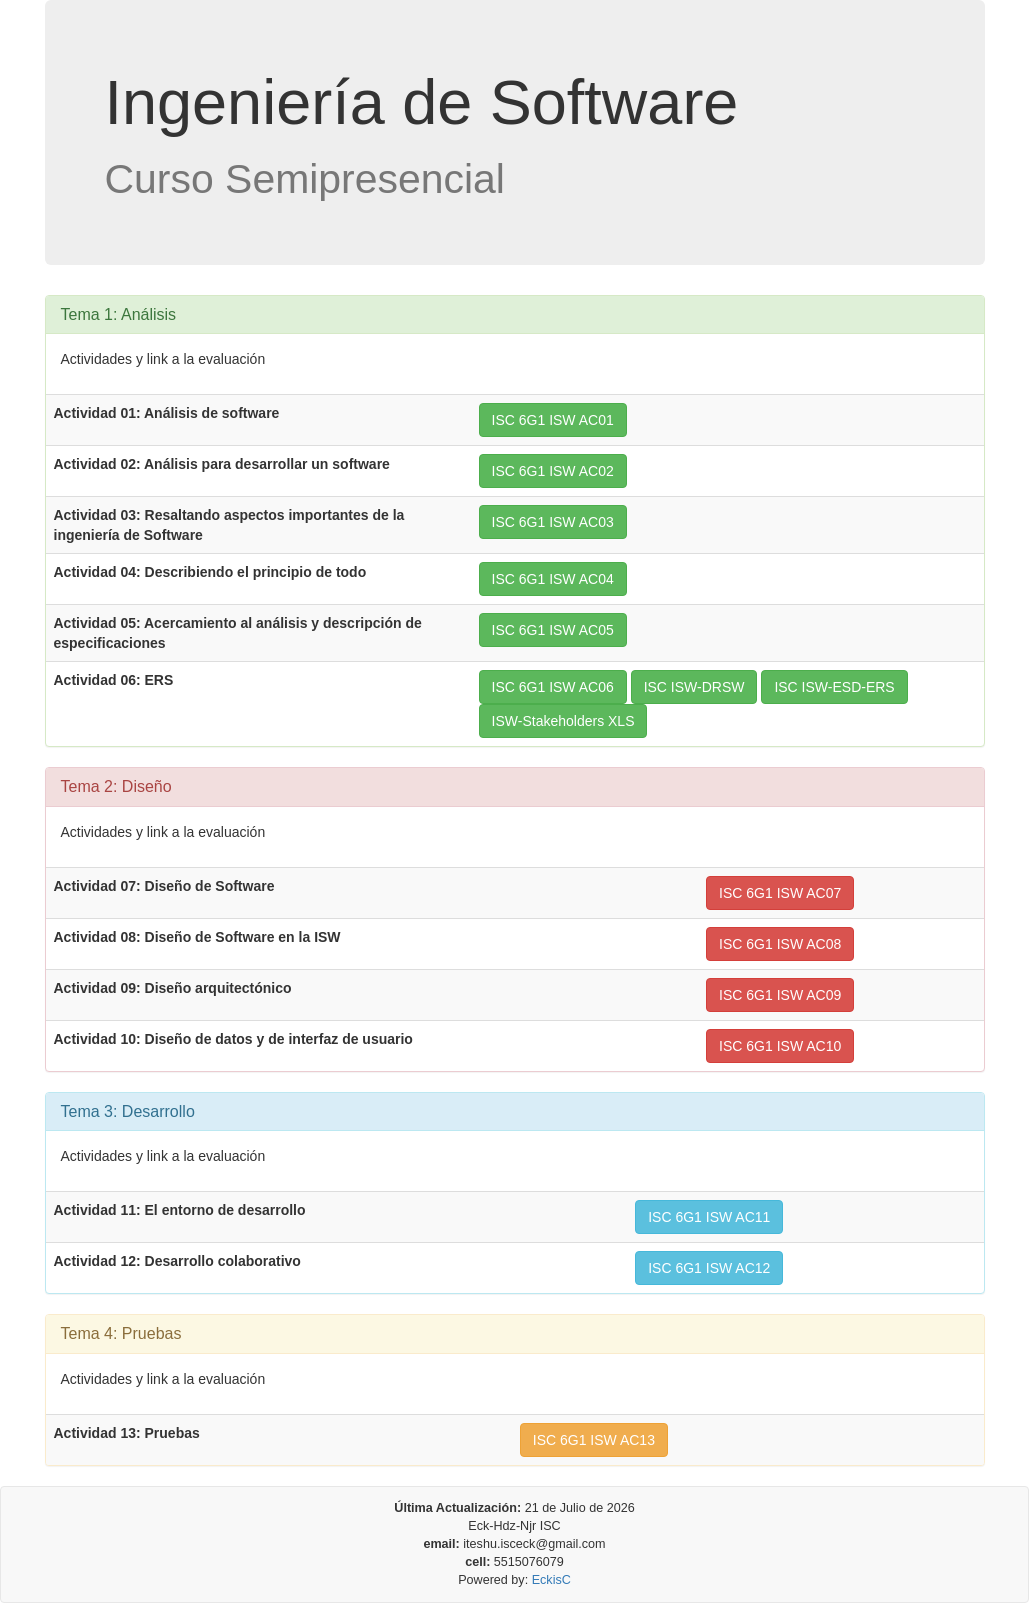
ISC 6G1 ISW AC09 (780, 995)
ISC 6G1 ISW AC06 (553, 687)
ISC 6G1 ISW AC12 (709, 1268)
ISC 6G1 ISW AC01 (553, 420)
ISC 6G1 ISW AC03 (553, 522)
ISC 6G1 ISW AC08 (780, 944)
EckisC (551, 1580)
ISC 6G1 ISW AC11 (709, 1217)
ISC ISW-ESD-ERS (834, 687)
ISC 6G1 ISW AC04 (553, 579)
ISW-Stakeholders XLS (563, 721)
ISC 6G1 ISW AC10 (780, 1046)
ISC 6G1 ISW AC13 (594, 1440)
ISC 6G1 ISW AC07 (780, 893)
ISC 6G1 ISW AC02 (553, 471)
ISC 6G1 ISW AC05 (553, 630)
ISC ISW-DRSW (694, 687)
